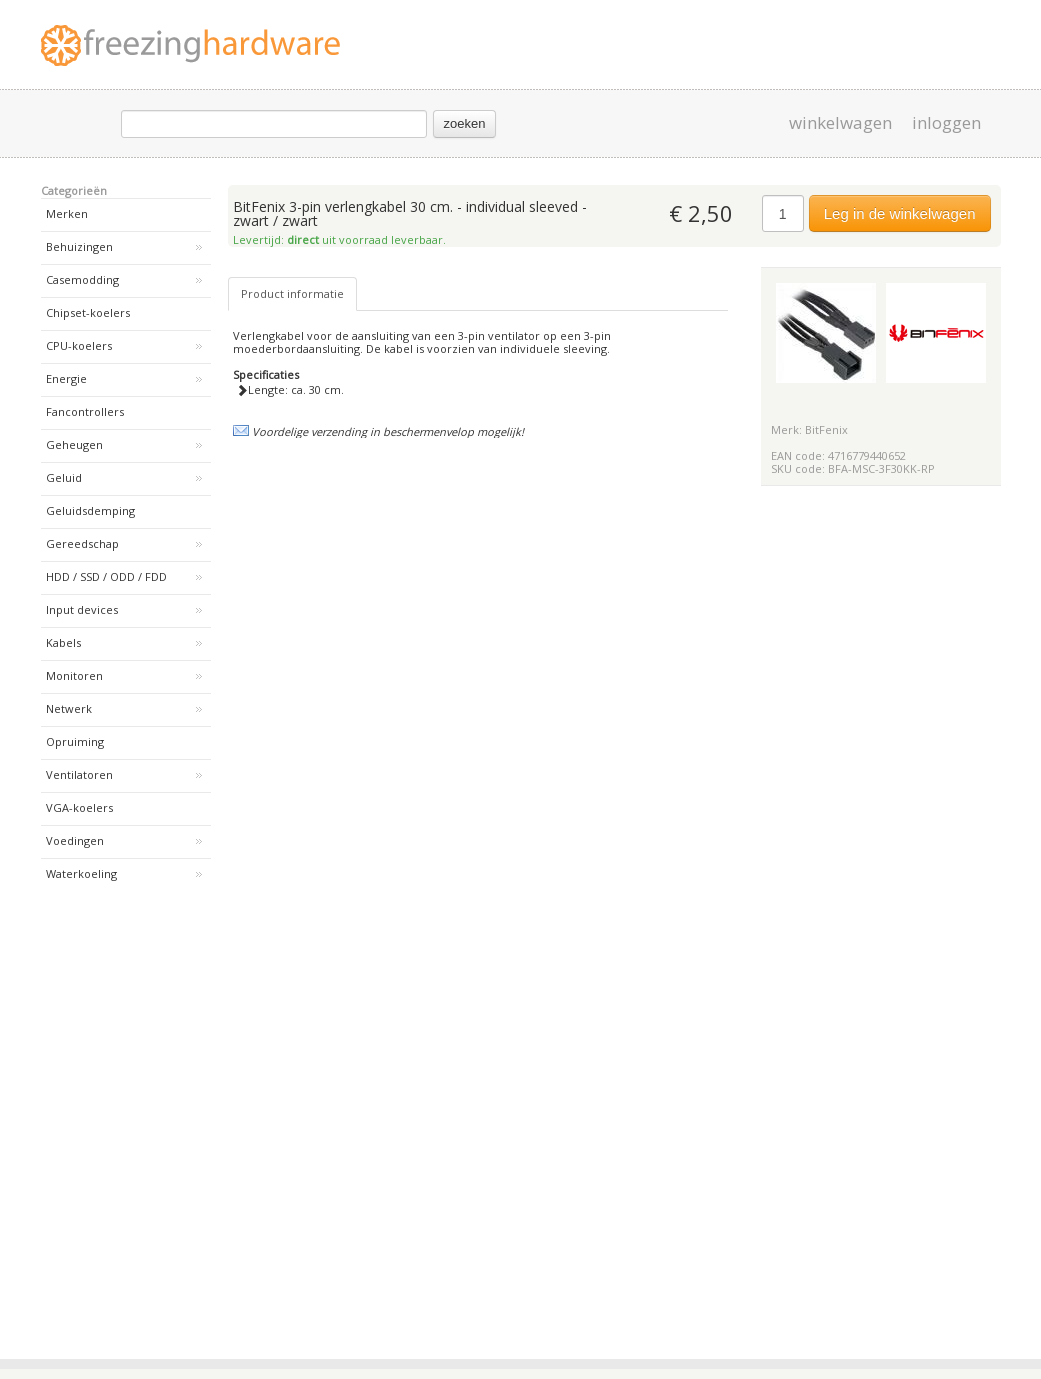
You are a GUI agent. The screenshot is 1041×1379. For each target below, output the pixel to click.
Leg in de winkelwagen (900, 213)
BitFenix (826, 429)
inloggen (946, 123)
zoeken (465, 123)
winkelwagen (840, 123)
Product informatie (292, 293)
